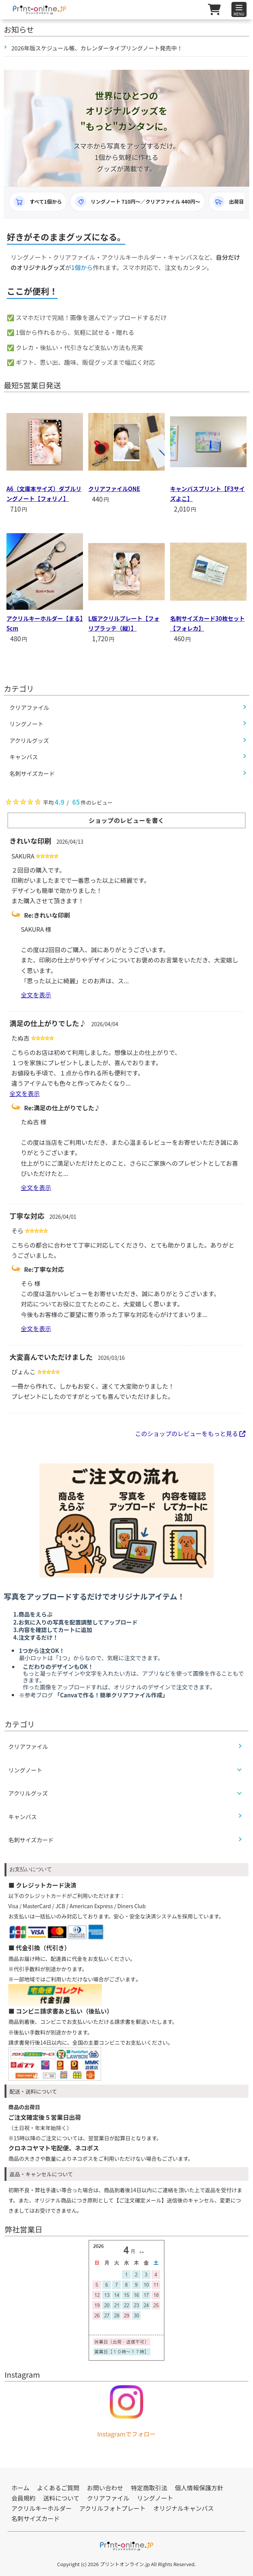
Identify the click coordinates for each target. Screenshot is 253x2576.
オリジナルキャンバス (183, 2508)
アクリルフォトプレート (112, 2508)
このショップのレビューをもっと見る (190, 1433)
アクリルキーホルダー (41, 2508)
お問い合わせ (105, 2487)
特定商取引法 (149, 2487)
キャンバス (22, 1817)
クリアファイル (28, 1746)
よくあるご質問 (58, 2487)
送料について (61, 2497)
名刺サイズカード (31, 1840)
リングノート (25, 1770)
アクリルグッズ (28, 1793)
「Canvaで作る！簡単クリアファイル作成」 (110, 1695)
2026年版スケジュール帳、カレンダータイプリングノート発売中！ (97, 48)
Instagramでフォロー (126, 2433)
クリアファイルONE (114, 489)
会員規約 (23, 2497)
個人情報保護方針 (199, 2487)
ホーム (20, 2487)
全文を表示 (36, 994)
